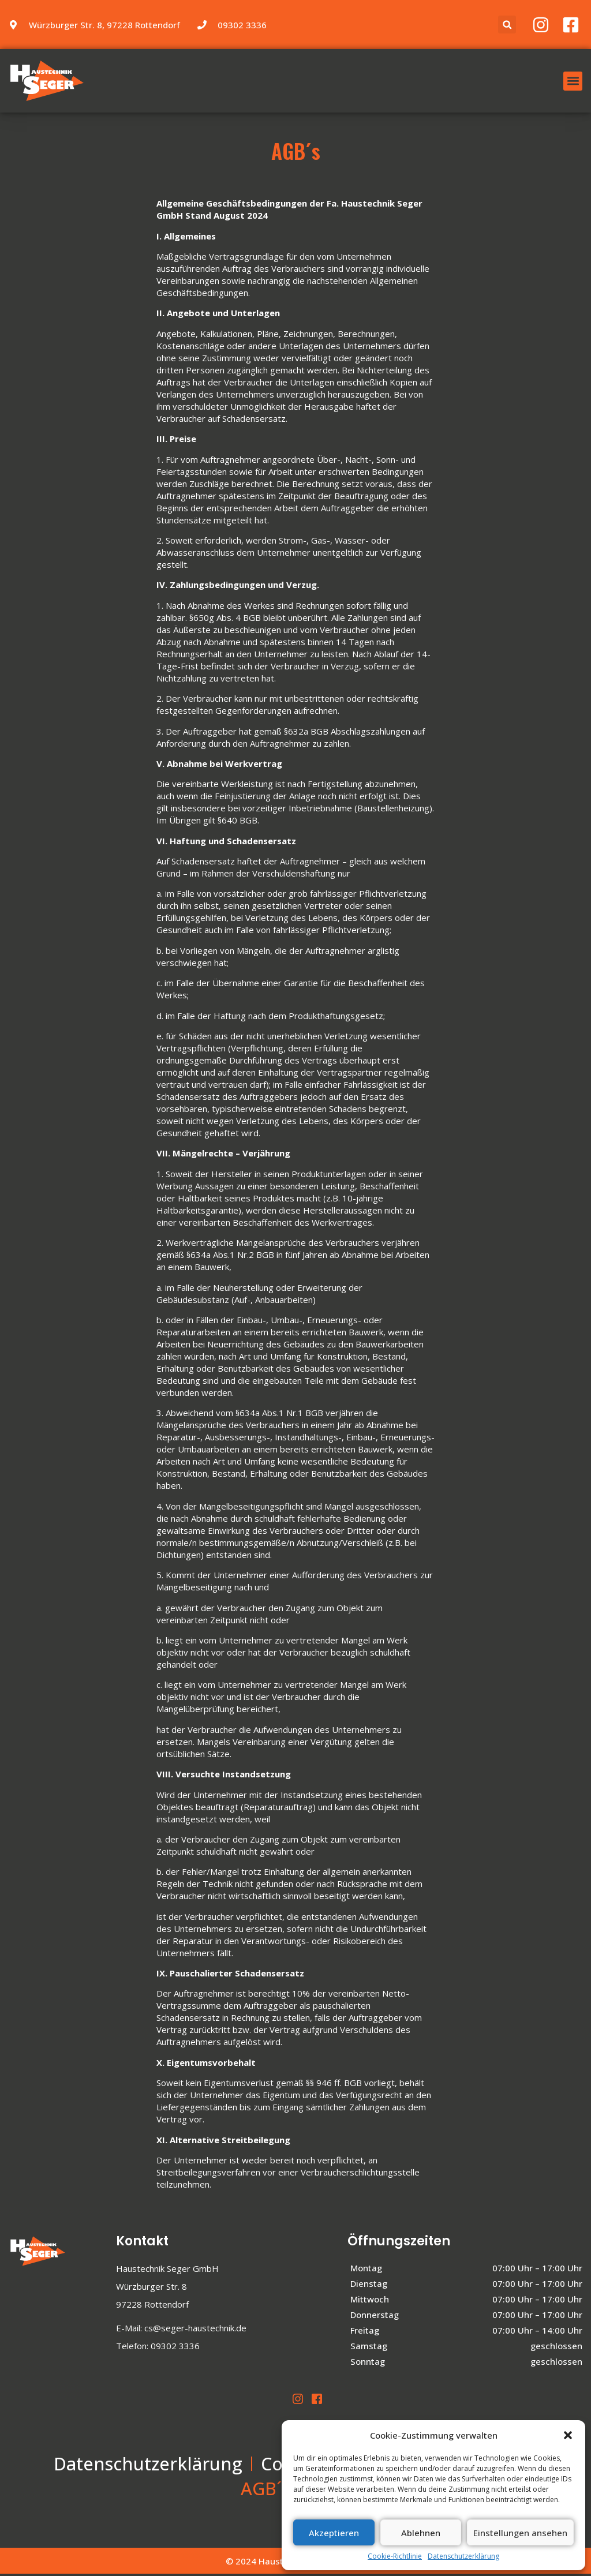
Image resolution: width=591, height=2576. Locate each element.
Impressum (227, 2489)
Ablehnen (420, 2532)
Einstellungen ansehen (520, 2532)
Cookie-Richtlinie (395, 2556)
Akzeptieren (334, 2532)
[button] (568, 2435)
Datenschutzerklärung (463, 2556)
